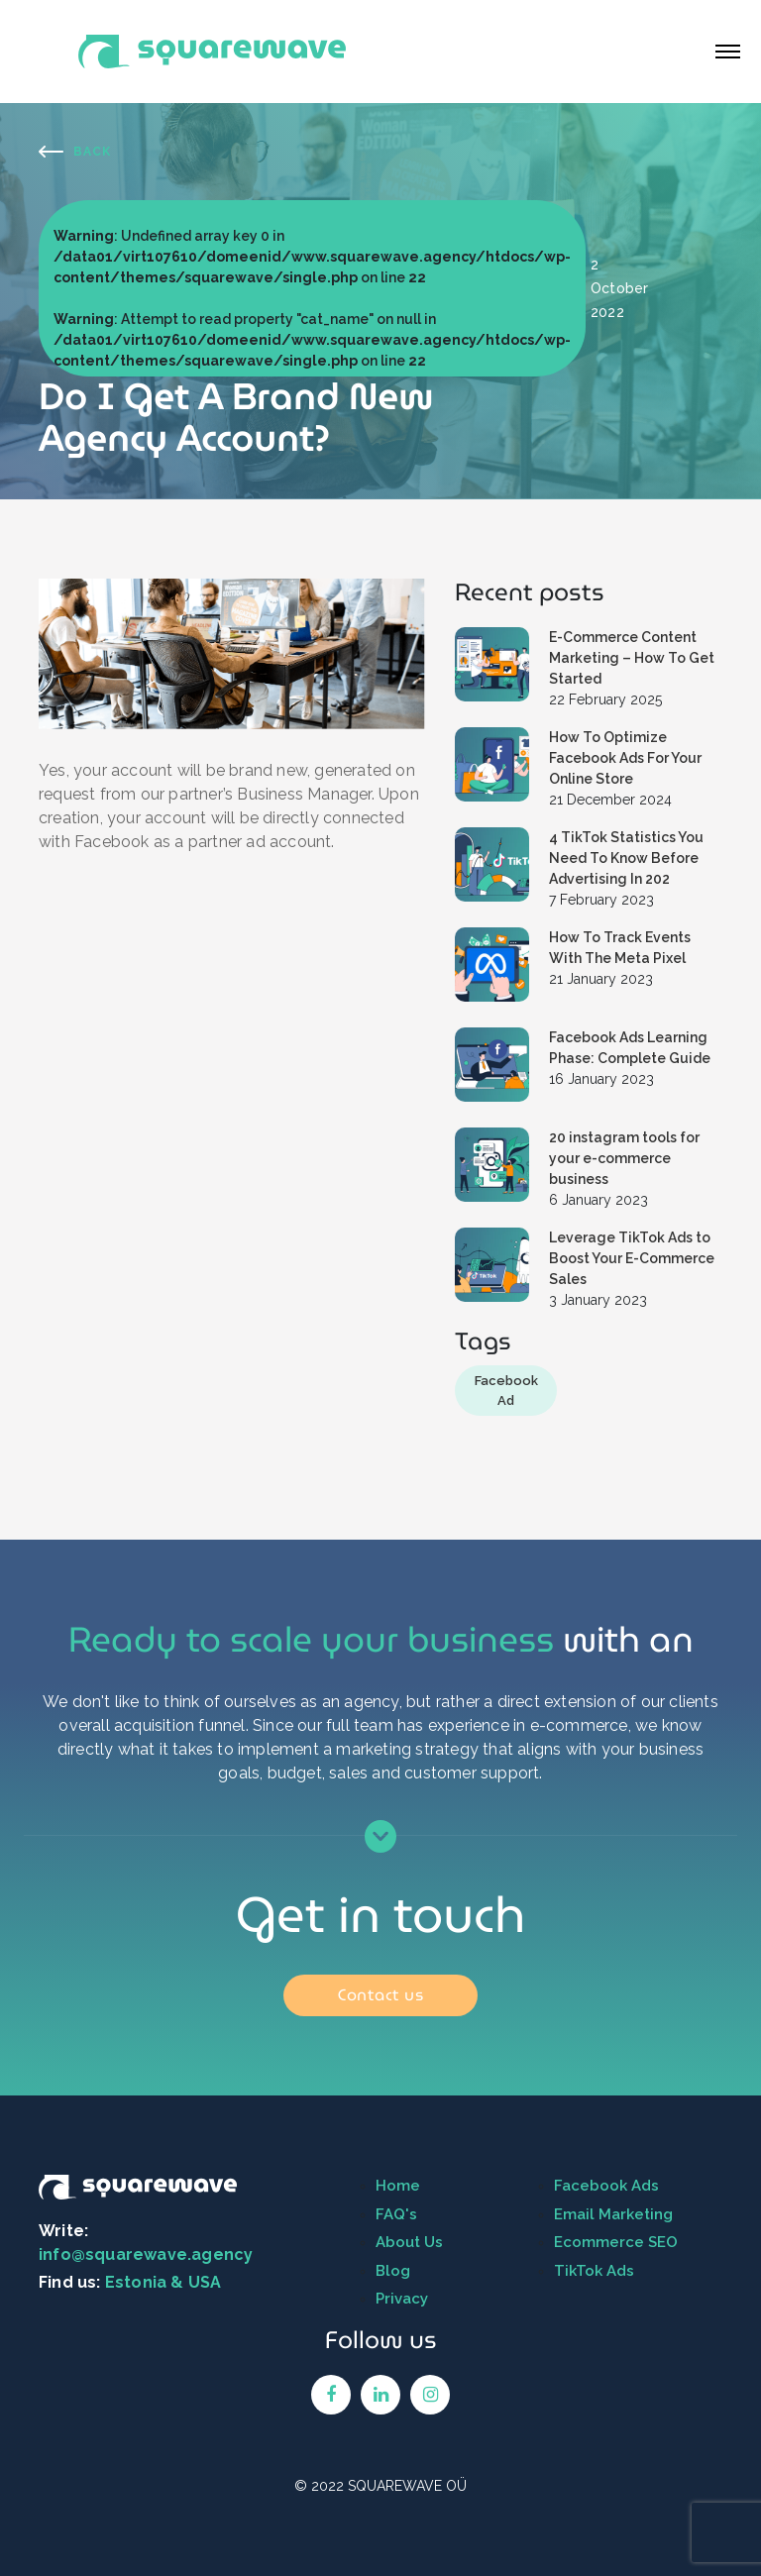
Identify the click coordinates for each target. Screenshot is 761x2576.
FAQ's (396, 2214)
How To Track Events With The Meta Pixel (620, 947)
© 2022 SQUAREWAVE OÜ (380, 2486)
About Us (409, 2242)
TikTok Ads (594, 2271)
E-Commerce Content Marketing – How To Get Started (631, 658)
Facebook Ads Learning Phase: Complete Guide (629, 1047)
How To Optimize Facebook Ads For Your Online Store (625, 758)
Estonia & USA (163, 2282)
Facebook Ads (606, 2186)
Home (398, 2186)
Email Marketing (613, 2214)
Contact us (380, 1995)
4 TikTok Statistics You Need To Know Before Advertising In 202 (626, 858)
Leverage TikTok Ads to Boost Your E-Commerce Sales (631, 1258)
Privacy (402, 2299)
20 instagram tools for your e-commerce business (624, 1158)
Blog (393, 2271)
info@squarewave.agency (146, 2254)
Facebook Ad (506, 1390)
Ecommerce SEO (616, 2242)
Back (92, 152)
